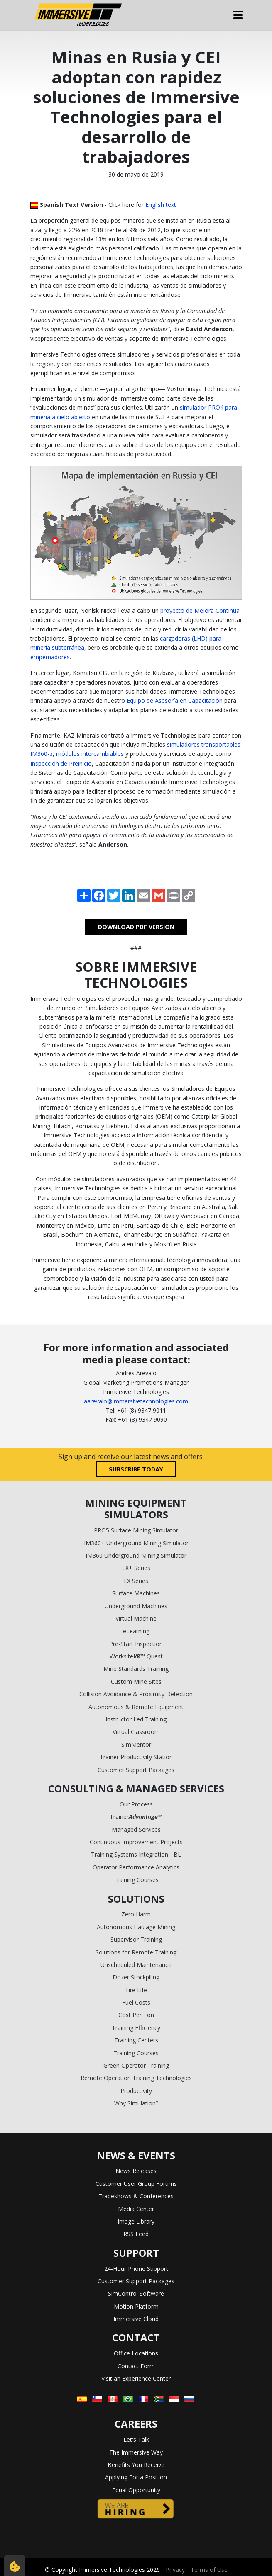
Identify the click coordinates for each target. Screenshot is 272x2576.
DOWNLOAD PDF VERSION (136, 927)
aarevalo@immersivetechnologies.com (136, 1401)
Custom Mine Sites (136, 1681)
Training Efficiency (136, 2028)
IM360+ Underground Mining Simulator (136, 1543)
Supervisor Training (136, 1939)
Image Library (136, 2221)
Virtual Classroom (136, 1732)
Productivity (136, 2091)
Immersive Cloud (136, 2319)
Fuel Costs (136, 2002)
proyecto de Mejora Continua (200, 610)
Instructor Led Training (136, 1719)
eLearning (136, 1631)
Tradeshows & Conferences (136, 2196)
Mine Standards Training (136, 1669)
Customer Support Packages (136, 1770)
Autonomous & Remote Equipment (136, 1707)
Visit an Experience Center (136, 2378)
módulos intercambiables (90, 754)
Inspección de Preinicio (61, 763)
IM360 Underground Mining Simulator (136, 1555)
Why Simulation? (136, 2103)
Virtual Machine (136, 1618)
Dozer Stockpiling (136, 1977)
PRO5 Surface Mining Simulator (136, 1530)
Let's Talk (136, 2439)
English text (160, 205)
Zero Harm (136, 1914)
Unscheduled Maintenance (136, 1965)
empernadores (50, 657)
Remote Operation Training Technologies (136, 2078)
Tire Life (136, 1990)
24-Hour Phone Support (136, 2269)
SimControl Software (136, 2293)
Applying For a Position (136, 2477)
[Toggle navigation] (238, 15)
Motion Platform (136, 2306)
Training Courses (136, 1880)
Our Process (136, 1804)
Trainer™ (136, 1817)
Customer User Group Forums (136, 2184)
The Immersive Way (136, 2452)
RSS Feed (136, 2234)
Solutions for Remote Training (136, 1952)
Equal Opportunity (136, 2490)
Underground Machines (136, 1606)
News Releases (136, 2171)
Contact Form (136, 2366)
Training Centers (136, 2040)
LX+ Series (136, 1568)
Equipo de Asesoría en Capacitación (175, 700)
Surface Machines (136, 1593)
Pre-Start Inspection (136, 1644)
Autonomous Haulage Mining (136, 1927)
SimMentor (136, 1744)
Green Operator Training (136, 2065)
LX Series (136, 1581)
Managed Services (136, 1829)
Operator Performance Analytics (136, 1867)
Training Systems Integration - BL (136, 1854)
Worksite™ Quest (136, 1656)
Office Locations (136, 2353)
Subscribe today (136, 1469)
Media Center (136, 2209)
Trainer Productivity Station (136, 1757)
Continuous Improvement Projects (136, 1842)
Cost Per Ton (136, 2015)
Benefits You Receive (136, 2465)
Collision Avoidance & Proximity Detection (136, 1694)
